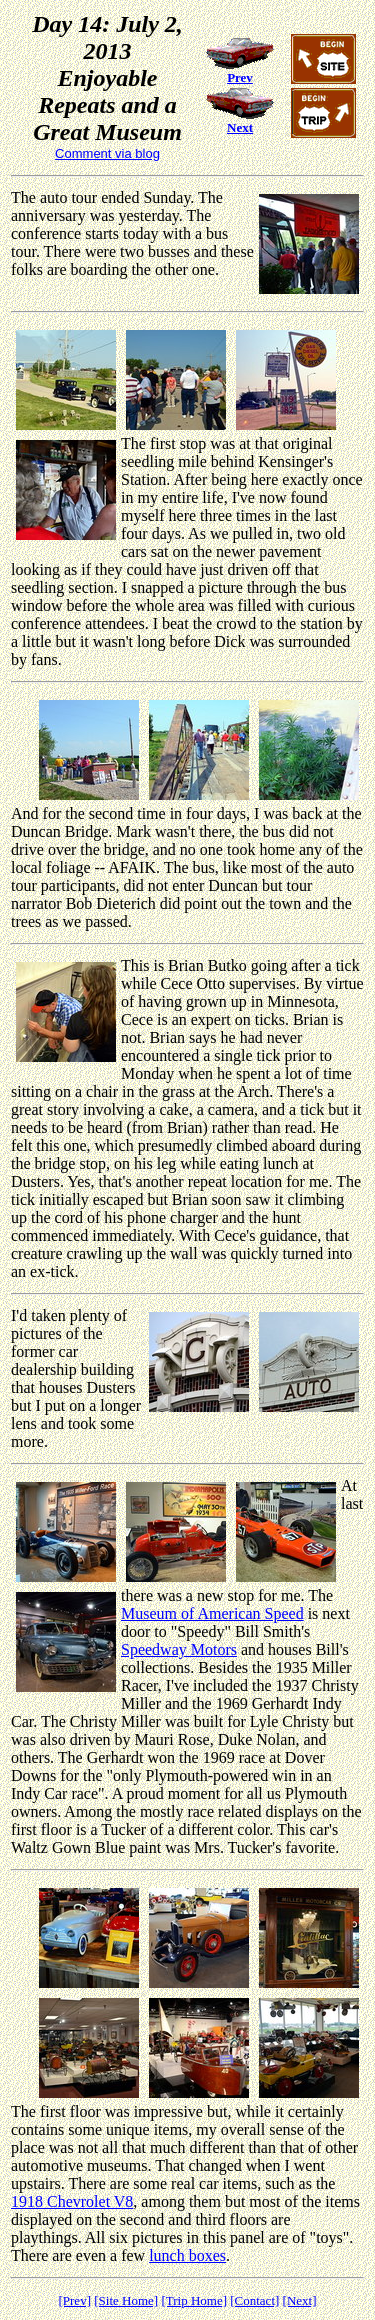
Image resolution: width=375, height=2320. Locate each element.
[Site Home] (126, 2300)
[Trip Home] (194, 2300)
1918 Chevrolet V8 (72, 2201)
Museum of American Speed (212, 1613)
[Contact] (254, 2300)
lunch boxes (187, 2255)
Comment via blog (107, 153)
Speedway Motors (179, 1649)
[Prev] (74, 2300)
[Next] (300, 2300)
